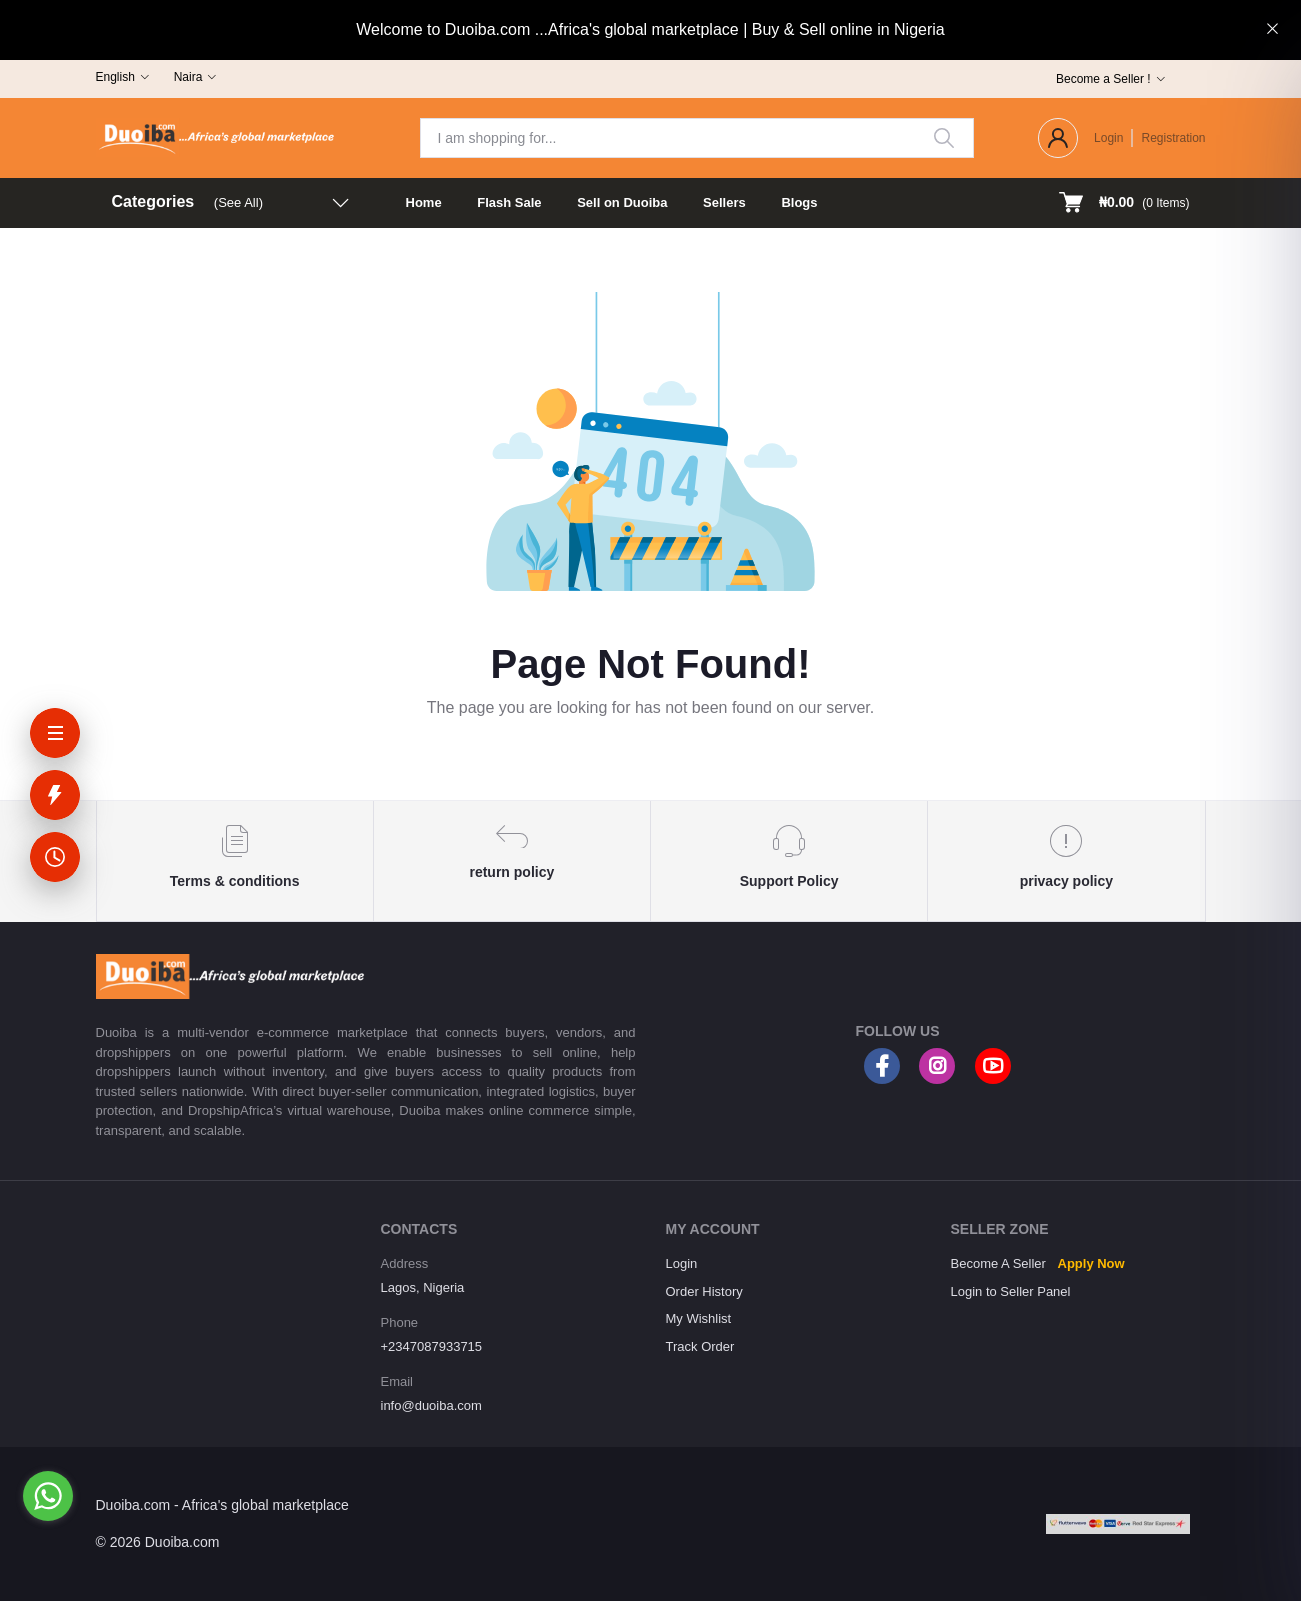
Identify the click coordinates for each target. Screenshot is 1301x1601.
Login (1108, 138)
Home (424, 202)
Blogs (799, 202)
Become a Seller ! (1103, 79)
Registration (1173, 138)
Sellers (724, 202)
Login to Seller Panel (1011, 1291)
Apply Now (1091, 1263)
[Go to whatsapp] (48, 1496)
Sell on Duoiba (622, 202)
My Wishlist (699, 1318)
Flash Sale (509, 202)
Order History (704, 1291)
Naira (188, 77)
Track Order (700, 1346)
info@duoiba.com (431, 1405)
